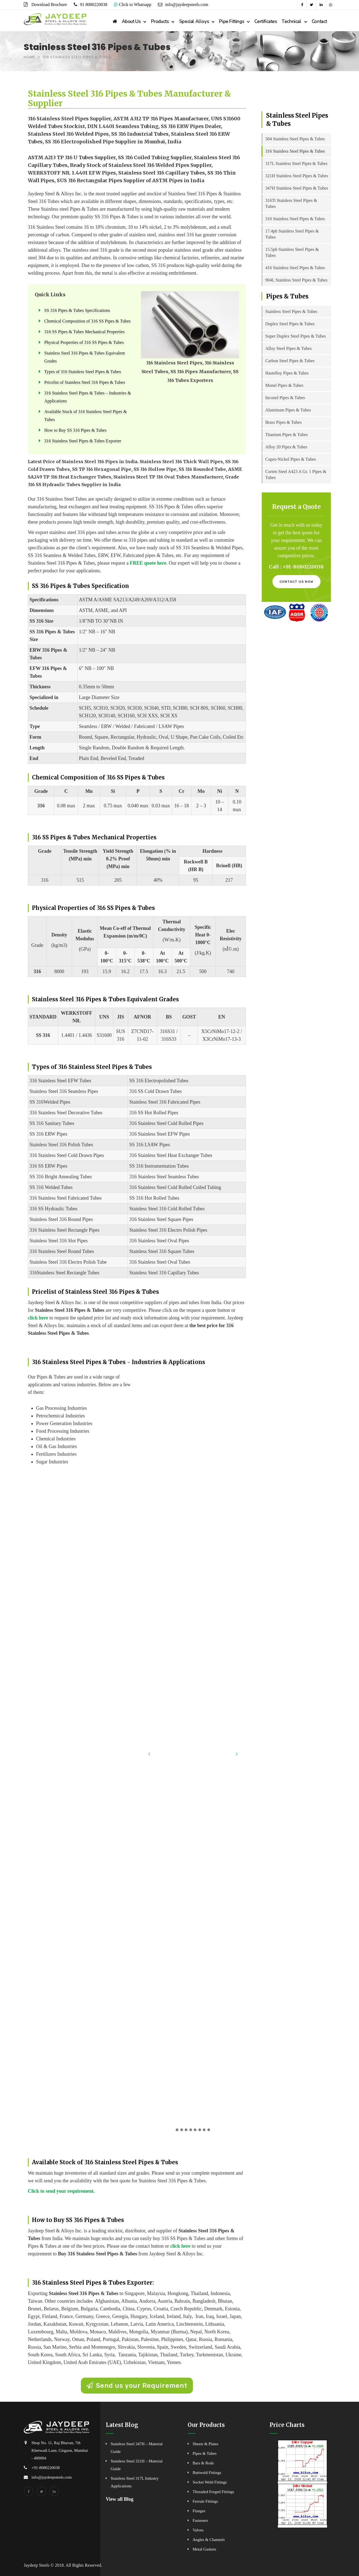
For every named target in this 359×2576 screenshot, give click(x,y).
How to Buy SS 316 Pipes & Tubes (75, 430)
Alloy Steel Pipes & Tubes (288, 348)
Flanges (199, 2511)
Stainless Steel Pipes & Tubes (291, 311)
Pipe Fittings (231, 21)
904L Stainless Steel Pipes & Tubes (296, 280)
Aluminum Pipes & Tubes (288, 410)
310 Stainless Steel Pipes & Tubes (295, 218)
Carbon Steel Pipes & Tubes (289, 360)
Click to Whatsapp (132, 4)
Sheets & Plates (205, 2444)
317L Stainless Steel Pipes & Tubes (296, 163)
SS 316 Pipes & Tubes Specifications (77, 310)
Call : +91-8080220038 (296, 567)
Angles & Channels (209, 2539)
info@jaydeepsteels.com (186, 4)
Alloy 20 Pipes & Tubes (286, 447)
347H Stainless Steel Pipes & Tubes (296, 188)
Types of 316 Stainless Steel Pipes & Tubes (82, 371)
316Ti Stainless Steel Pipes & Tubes (291, 203)
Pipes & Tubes (205, 2453)
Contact (319, 21)
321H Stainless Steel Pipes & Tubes (296, 175)
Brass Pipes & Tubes (283, 422)
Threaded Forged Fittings (213, 2492)
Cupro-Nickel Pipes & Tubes (290, 459)
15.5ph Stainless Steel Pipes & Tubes (292, 252)
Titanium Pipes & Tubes (286, 434)
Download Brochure (49, 4)
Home (29, 57)
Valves (198, 2530)
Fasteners (200, 2520)
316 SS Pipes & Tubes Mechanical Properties (84, 331)
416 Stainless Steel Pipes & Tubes (295, 267)
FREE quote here (148, 563)
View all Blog (119, 2499)
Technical (291, 21)
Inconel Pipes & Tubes (285, 397)
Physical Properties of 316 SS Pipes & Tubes (84, 342)
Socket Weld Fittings (210, 2482)
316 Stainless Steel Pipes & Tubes (295, 151)
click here (38, 1318)
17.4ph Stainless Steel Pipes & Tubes (292, 234)
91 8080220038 (93, 4)
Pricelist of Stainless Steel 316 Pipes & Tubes (84, 382)
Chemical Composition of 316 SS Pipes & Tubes (87, 321)
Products (160, 21)
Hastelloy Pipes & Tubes (287, 373)
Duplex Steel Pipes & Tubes (289, 323)
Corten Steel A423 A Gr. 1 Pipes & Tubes (295, 474)
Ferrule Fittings (205, 2501)
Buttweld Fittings (207, 2472)
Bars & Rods (203, 2463)
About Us (131, 21)
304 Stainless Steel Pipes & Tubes (295, 139)
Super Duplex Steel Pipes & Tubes (295, 336)
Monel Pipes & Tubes (284, 385)
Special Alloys (194, 21)
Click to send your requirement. (61, 2191)
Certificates (265, 21)
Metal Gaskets (204, 2549)
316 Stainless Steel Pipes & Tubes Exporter (82, 441)
